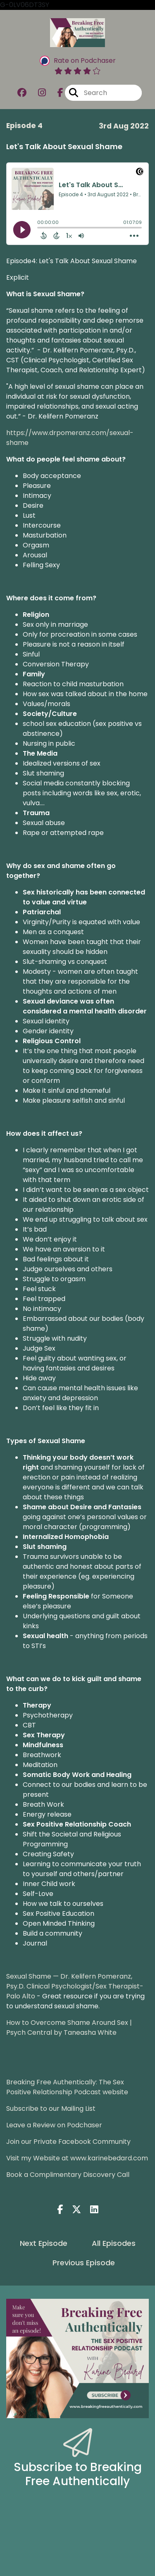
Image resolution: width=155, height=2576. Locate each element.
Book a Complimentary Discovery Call (67, 2174)
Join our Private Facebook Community (68, 2141)
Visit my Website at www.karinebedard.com (77, 2158)
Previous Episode (83, 2262)
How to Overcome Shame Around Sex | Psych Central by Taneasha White (69, 2027)
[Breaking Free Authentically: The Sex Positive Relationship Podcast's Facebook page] (55, 92)
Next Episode (43, 2243)
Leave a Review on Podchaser (54, 2125)
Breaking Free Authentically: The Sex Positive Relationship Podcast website (67, 2087)
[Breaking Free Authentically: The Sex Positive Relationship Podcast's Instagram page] (37, 92)
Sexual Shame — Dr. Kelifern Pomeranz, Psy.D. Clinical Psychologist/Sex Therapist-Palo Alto (74, 1986)
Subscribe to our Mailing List (50, 2108)
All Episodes (114, 2243)
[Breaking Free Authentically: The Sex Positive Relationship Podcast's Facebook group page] (21, 92)
